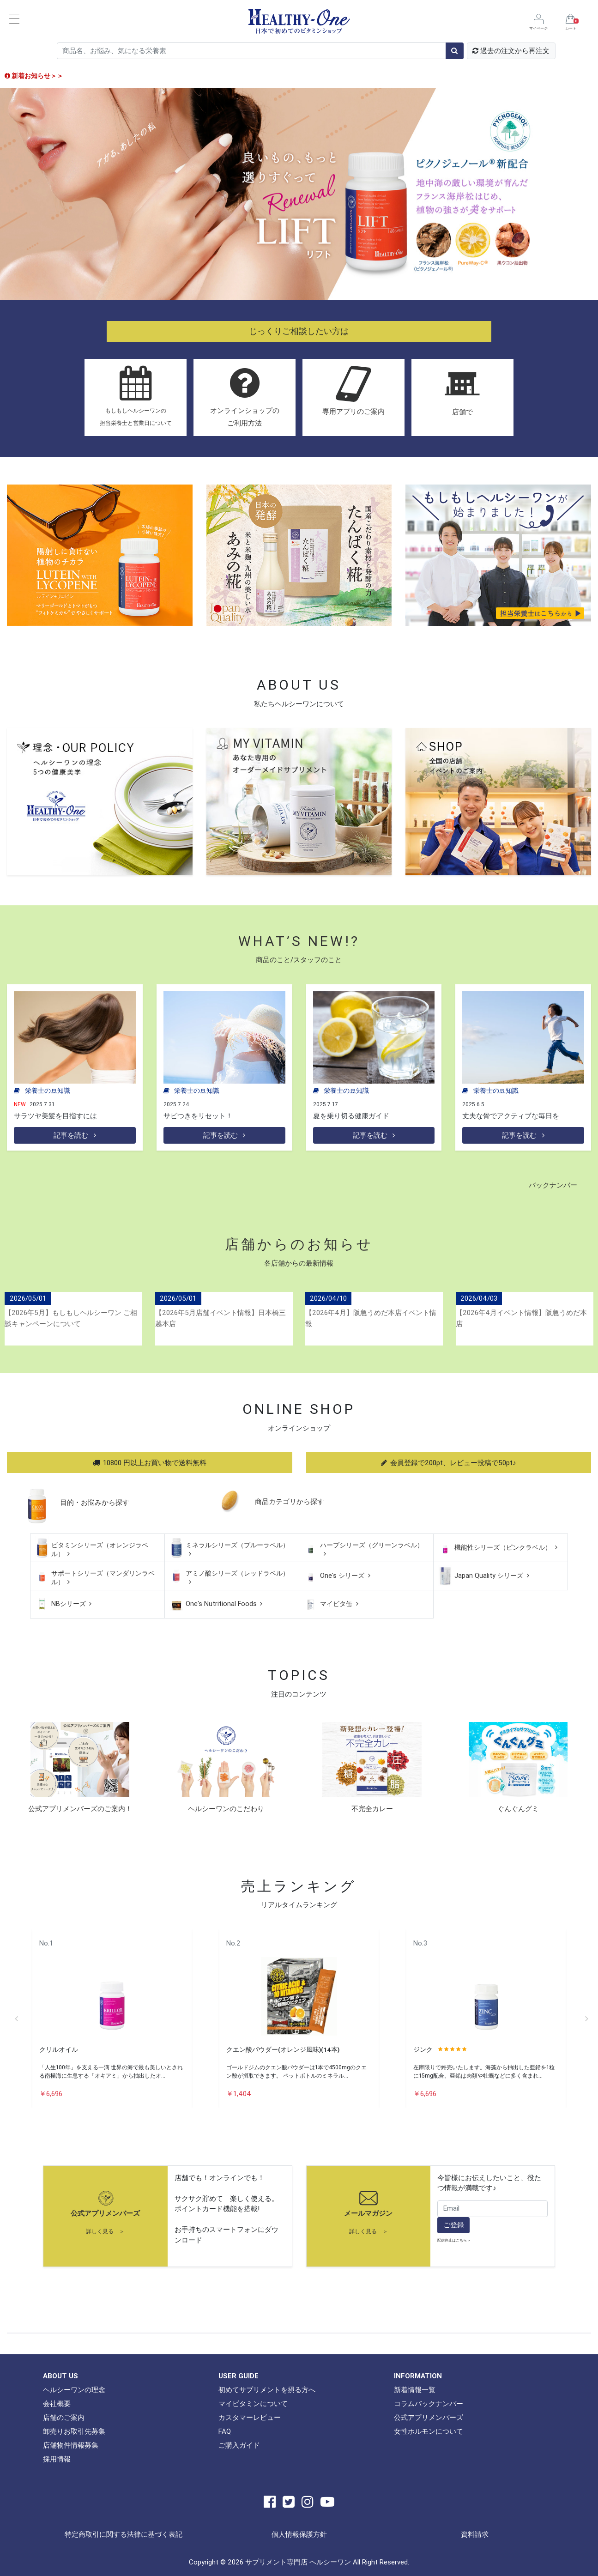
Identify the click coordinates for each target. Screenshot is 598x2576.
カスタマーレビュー (249, 2417)
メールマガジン (368, 2213)
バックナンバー (553, 1185)
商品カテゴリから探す (289, 1501)
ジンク (423, 2049)
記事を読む (75, 1135)
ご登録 (453, 2224)
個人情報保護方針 (299, 2534)
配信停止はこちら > (453, 2240)
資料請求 (475, 2534)
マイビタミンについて (253, 2403)
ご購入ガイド (239, 2445)
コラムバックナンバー (428, 2403)
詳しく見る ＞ (105, 2231)
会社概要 (57, 2403)
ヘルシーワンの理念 (74, 2389)
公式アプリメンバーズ (105, 2213)
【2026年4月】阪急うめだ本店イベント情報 (370, 1318)
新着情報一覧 (414, 2389)
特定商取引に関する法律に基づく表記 (123, 2534)
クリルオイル (58, 2049)
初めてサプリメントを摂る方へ (266, 2389)
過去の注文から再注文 (511, 50)
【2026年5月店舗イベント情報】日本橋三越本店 (220, 1318)
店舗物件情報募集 (70, 2445)
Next (586, 2018)
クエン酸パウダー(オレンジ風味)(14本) (282, 2049)
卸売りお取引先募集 (74, 2431)
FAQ (224, 2431)
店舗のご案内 (64, 2417)
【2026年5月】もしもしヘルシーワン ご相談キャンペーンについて (71, 1318)
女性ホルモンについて (428, 2431)
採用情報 (57, 2459)
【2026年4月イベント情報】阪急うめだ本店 (521, 1318)
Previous (16, 2018)
